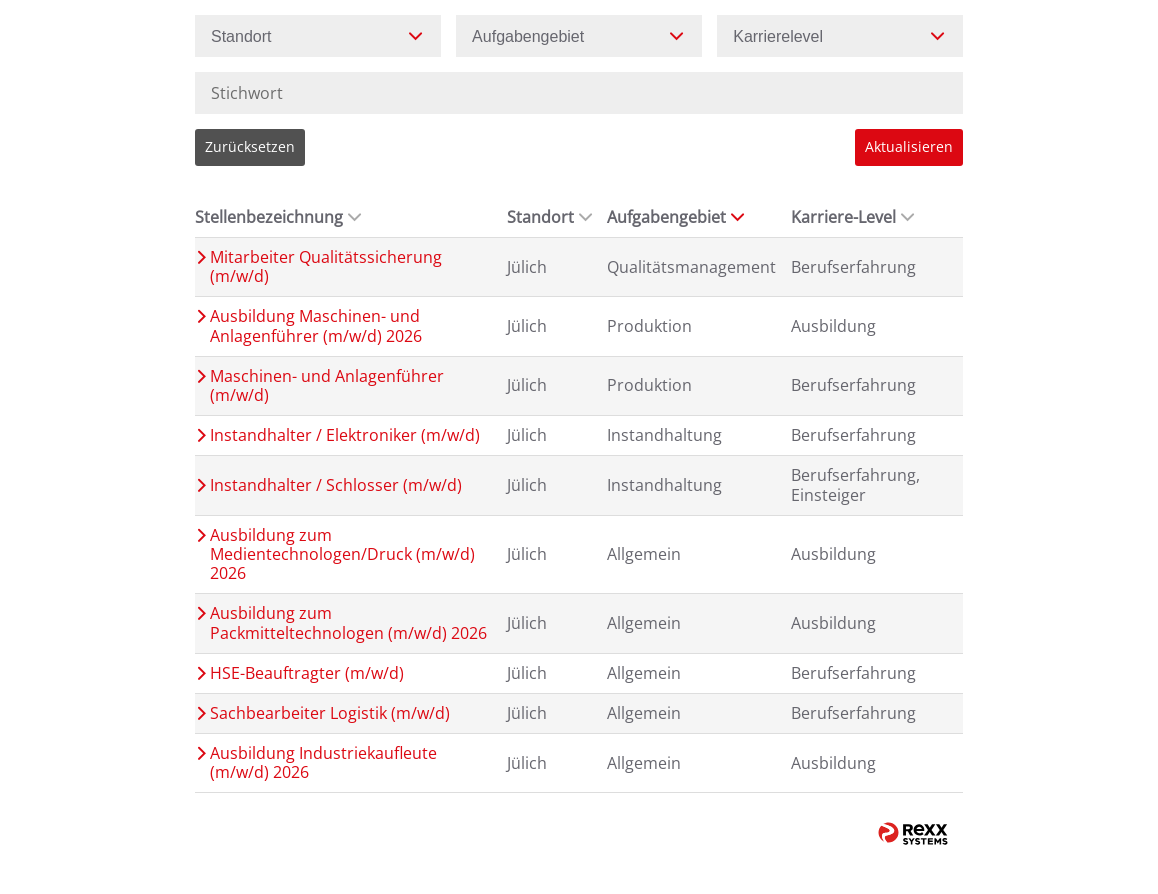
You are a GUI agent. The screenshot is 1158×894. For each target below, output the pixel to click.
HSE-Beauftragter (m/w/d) (307, 673)
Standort (549, 217)
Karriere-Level (852, 217)
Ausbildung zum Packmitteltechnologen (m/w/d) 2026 (348, 623)
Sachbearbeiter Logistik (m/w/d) (330, 713)
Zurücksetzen (250, 146)
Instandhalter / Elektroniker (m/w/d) (345, 435)
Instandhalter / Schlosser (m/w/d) (336, 485)
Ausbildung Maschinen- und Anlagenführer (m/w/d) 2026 (316, 326)
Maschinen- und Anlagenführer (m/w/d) (327, 386)
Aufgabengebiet (675, 217)
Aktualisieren (909, 146)
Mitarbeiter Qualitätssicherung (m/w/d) (326, 267)
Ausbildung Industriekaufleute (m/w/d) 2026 (323, 763)
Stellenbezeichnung (278, 217)
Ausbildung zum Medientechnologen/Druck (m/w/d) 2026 (342, 555)
